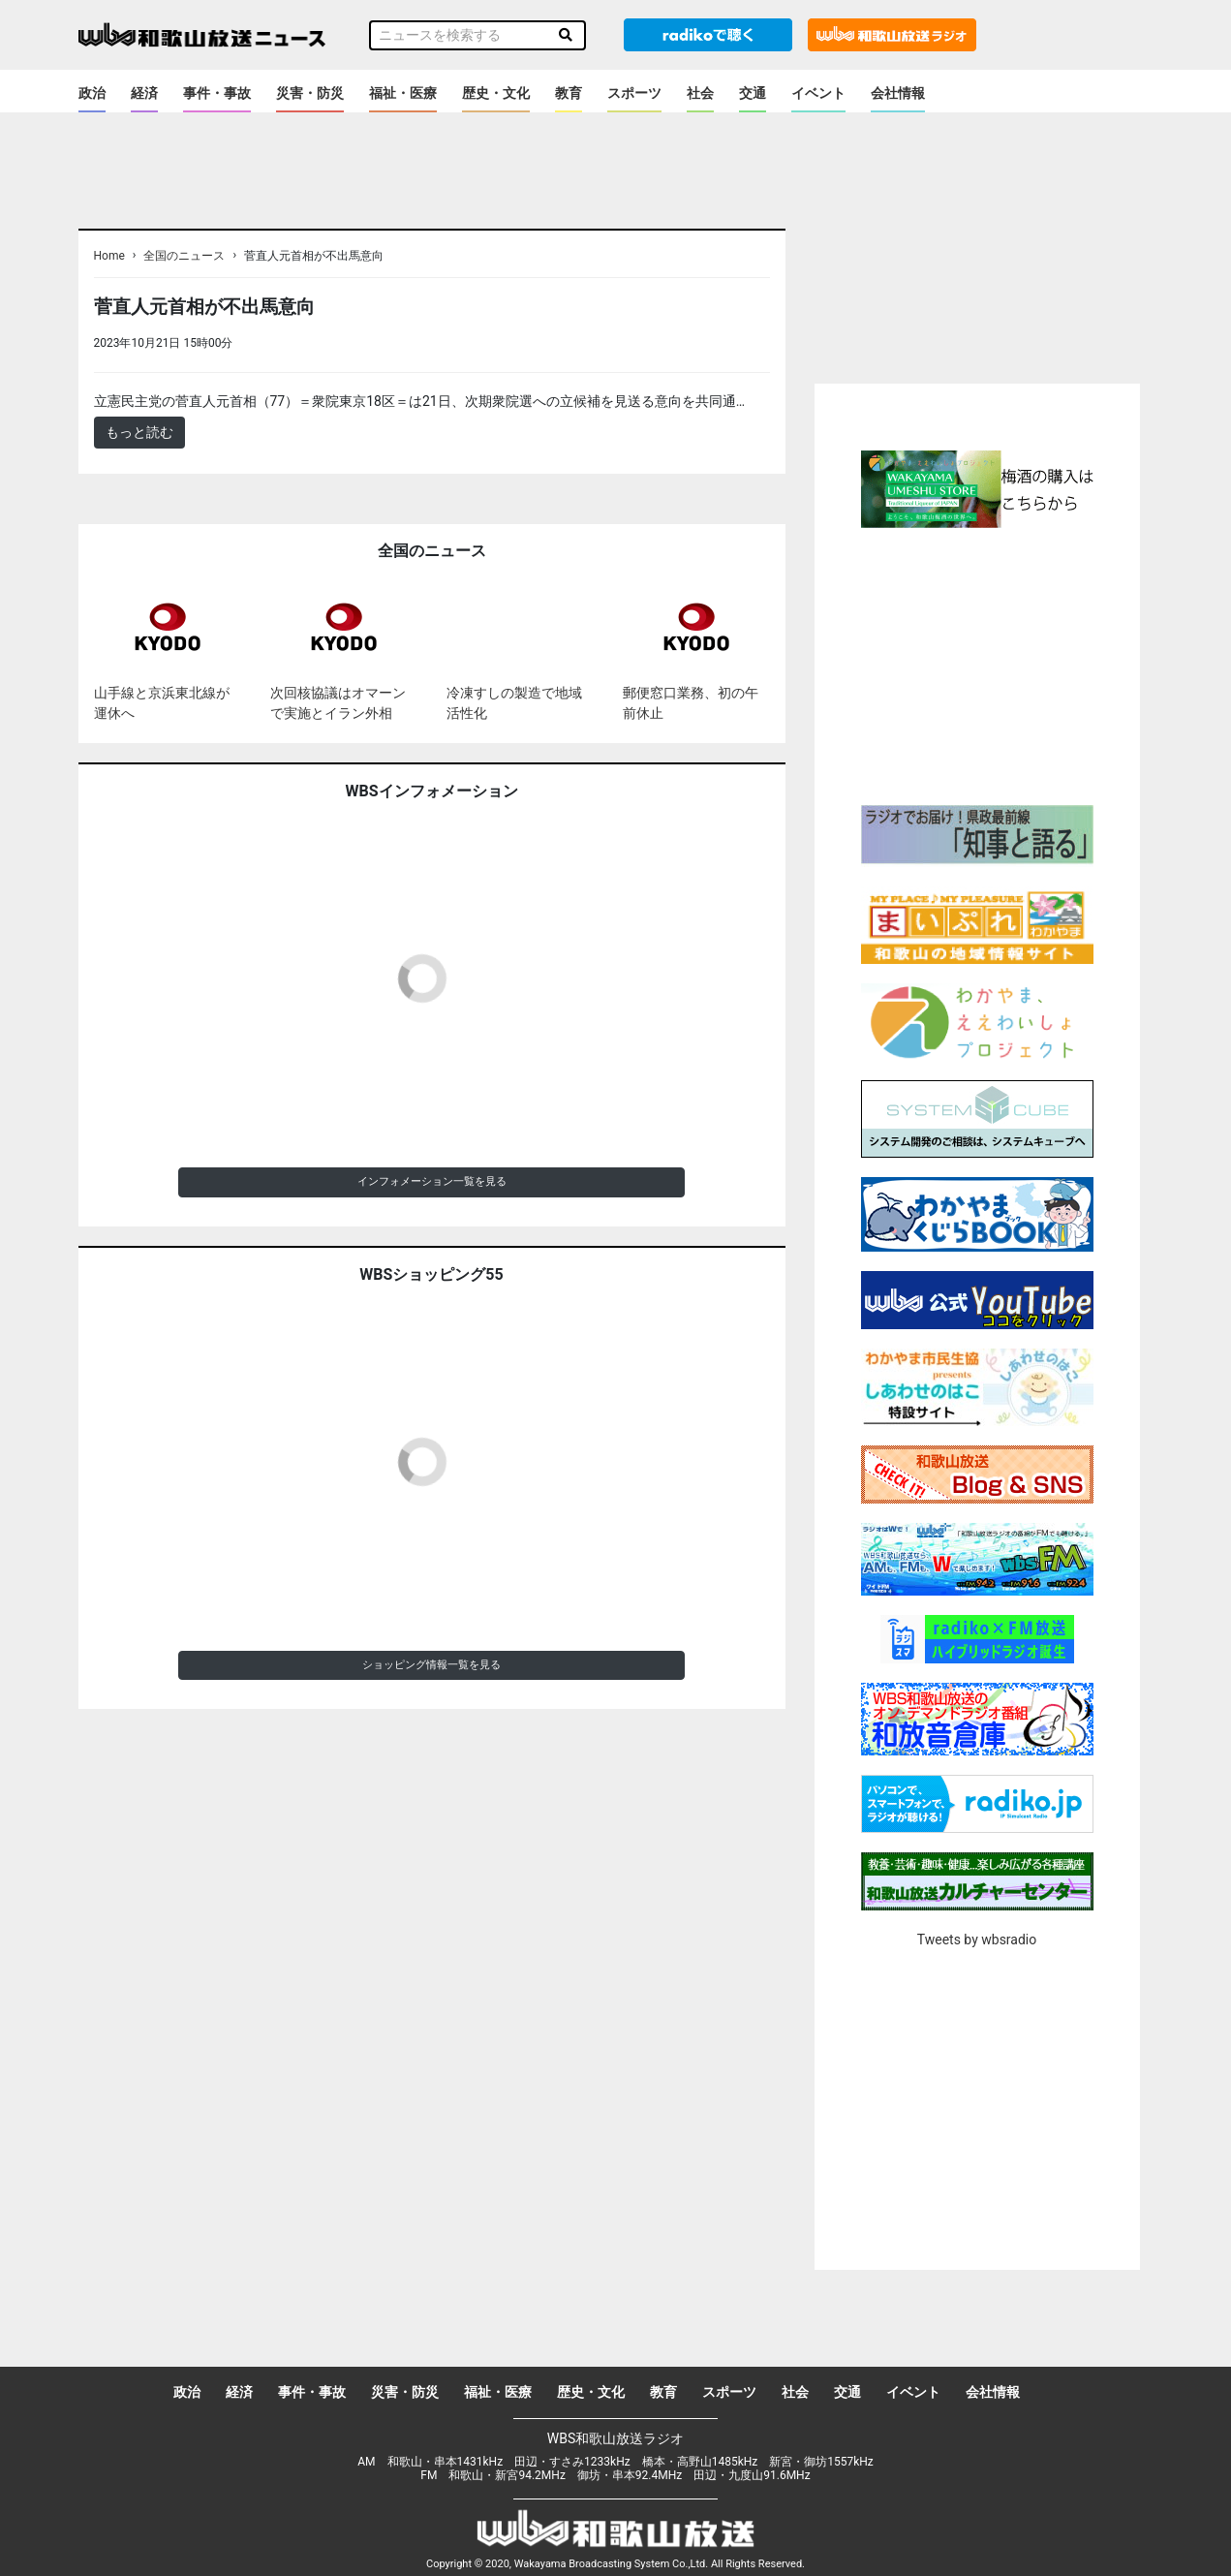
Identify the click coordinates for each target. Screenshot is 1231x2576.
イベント (818, 93)
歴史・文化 (496, 93)
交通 (752, 93)
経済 (144, 93)
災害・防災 (310, 93)
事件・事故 (217, 93)
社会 (700, 93)
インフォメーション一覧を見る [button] (432, 1181)
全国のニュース (184, 256)
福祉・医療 (403, 93)
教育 (568, 93)
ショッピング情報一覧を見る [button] (431, 1665)
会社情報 (898, 93)
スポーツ (634, 93)
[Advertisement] (977, 663)
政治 (92, 93)
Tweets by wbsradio (976, 1939)
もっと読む (139, 432)
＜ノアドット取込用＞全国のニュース (352, 342)
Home (109, 256)
